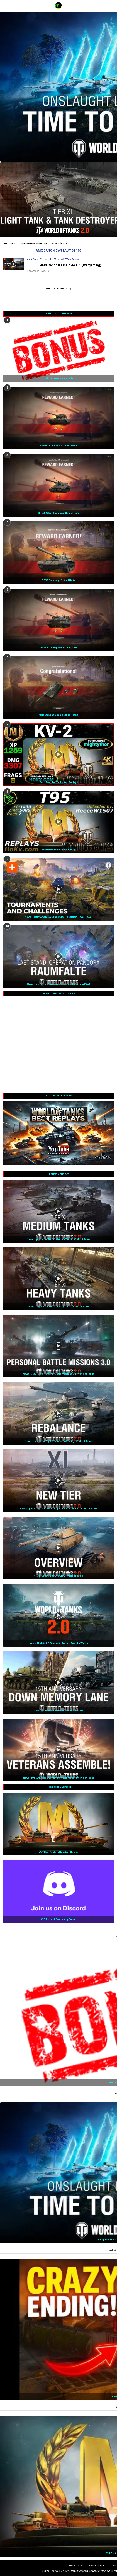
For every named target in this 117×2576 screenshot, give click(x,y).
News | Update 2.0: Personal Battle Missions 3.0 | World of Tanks (58, 1374)
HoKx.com (8, 243)
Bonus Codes (76, 2565)
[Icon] (13, 264)
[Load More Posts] (58, 289)
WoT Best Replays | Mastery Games (58, 1852)
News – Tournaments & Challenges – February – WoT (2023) (58, 917)
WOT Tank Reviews (25, 243)
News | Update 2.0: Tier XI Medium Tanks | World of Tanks (58, 1239)
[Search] (115, 5)
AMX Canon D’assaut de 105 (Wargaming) (70, 265)
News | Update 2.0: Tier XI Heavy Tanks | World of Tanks (58, 1306)
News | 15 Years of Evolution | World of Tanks (58, 1710)
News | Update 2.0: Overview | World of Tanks (58, 1576)
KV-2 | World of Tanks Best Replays (58, 782)
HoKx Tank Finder (98, 2565)
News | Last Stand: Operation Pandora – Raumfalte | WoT (58, 984)
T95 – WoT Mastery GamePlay (58, 849)
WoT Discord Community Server (59, 1919)
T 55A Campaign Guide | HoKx (58, 580)
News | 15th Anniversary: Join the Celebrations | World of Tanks (58, 1778)
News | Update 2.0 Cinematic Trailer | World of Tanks (58, 1643)
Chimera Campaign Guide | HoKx (58, 445)
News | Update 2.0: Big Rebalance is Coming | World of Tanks (58, 1441)
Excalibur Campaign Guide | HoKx (58, 647)
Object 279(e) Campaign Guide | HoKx (58, 513)
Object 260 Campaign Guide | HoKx (58, 715)
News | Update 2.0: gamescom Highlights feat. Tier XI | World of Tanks (58, 1508)
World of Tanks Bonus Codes (59, 378)
